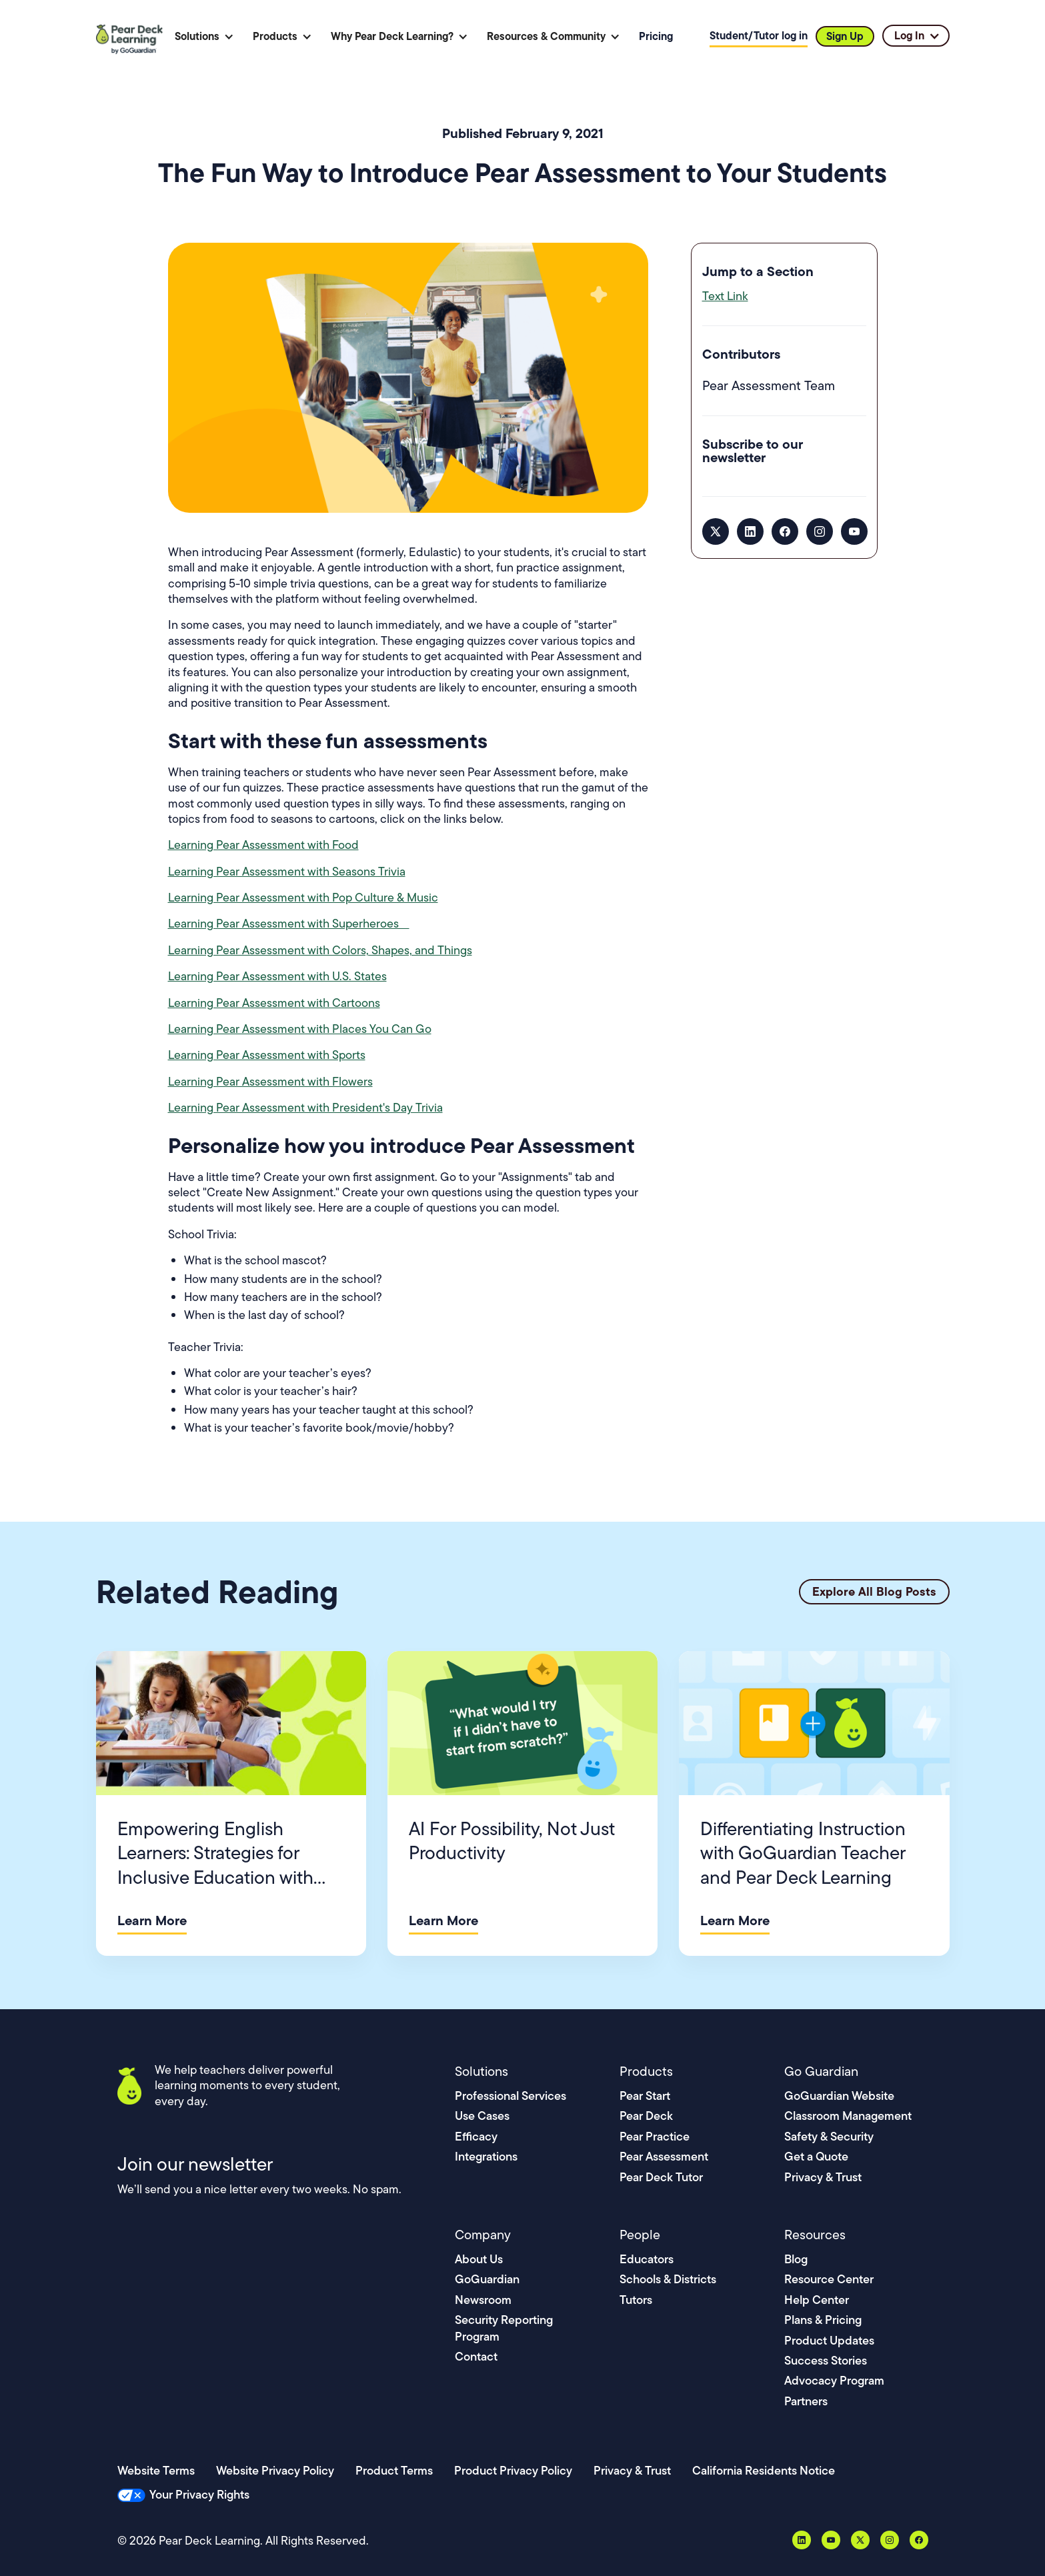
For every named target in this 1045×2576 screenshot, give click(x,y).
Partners (806, 2401)
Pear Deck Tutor (661, 2177)
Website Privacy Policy (275, 2470)
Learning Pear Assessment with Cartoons (274, 1003)
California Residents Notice (763, 2470)
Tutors (636, 2300)
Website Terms (156, 2470)
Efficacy (476, 2136)
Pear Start (645, 2096)
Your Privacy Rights (199, 2494)
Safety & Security (829, 2136)
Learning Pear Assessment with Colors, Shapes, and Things (320, 950)
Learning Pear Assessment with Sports (266, 1055)
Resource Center (829, 2279)
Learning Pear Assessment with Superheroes (288, 923)
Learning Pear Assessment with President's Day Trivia (305, 1107)
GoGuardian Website (839, 2096)
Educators (647, 2259)
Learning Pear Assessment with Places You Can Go (299, 1029)
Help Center (816, 2300)
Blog (796, 2259)
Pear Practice (655, 2136)
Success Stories (825, 2360)
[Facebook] (785, 531)
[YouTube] (854, 531)
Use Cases (482, 2116)
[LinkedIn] (750, 531)
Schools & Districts (668, 2279)
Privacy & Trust (823, 2177)
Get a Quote (816, 2156)
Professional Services (510, 2096)
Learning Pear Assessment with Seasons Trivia (286, 871)
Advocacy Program (834, 2380)
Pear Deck (646, 2116)
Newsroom (483, 2300)
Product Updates (829, 2340)
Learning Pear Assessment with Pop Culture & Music (303, 897)
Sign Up (845, 36)
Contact (476, 2356)
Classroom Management (848, 2116)
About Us (479, 2259)
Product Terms (394, 2470)
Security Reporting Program (504, 2328)
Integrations (486, 2156)
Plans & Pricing (823, 2320)
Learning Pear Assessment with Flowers (270, 1081)
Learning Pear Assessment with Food (263, 845)
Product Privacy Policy (513, 2470)
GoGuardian (487, 2279)
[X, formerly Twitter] (715, 531)
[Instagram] (819, 531)
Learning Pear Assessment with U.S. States (277, 976)
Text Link (725, 296)
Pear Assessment (664, 2156)
